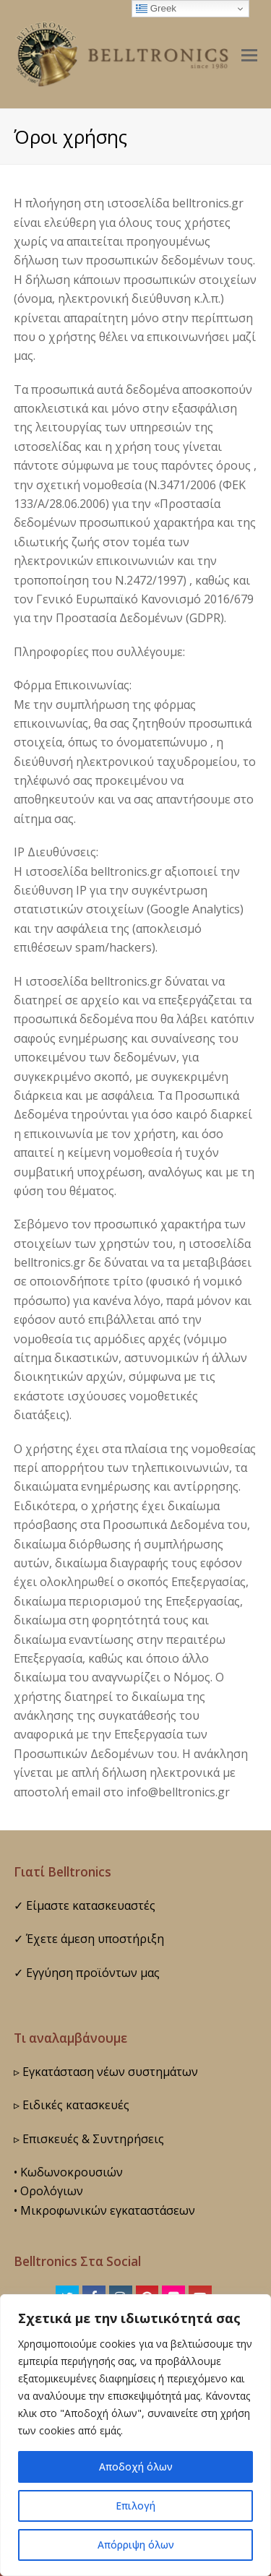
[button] (249, 54)
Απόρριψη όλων (136, 2544)
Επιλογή (136, 2505)
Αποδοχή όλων (135, 2466)
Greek (156, 8)
